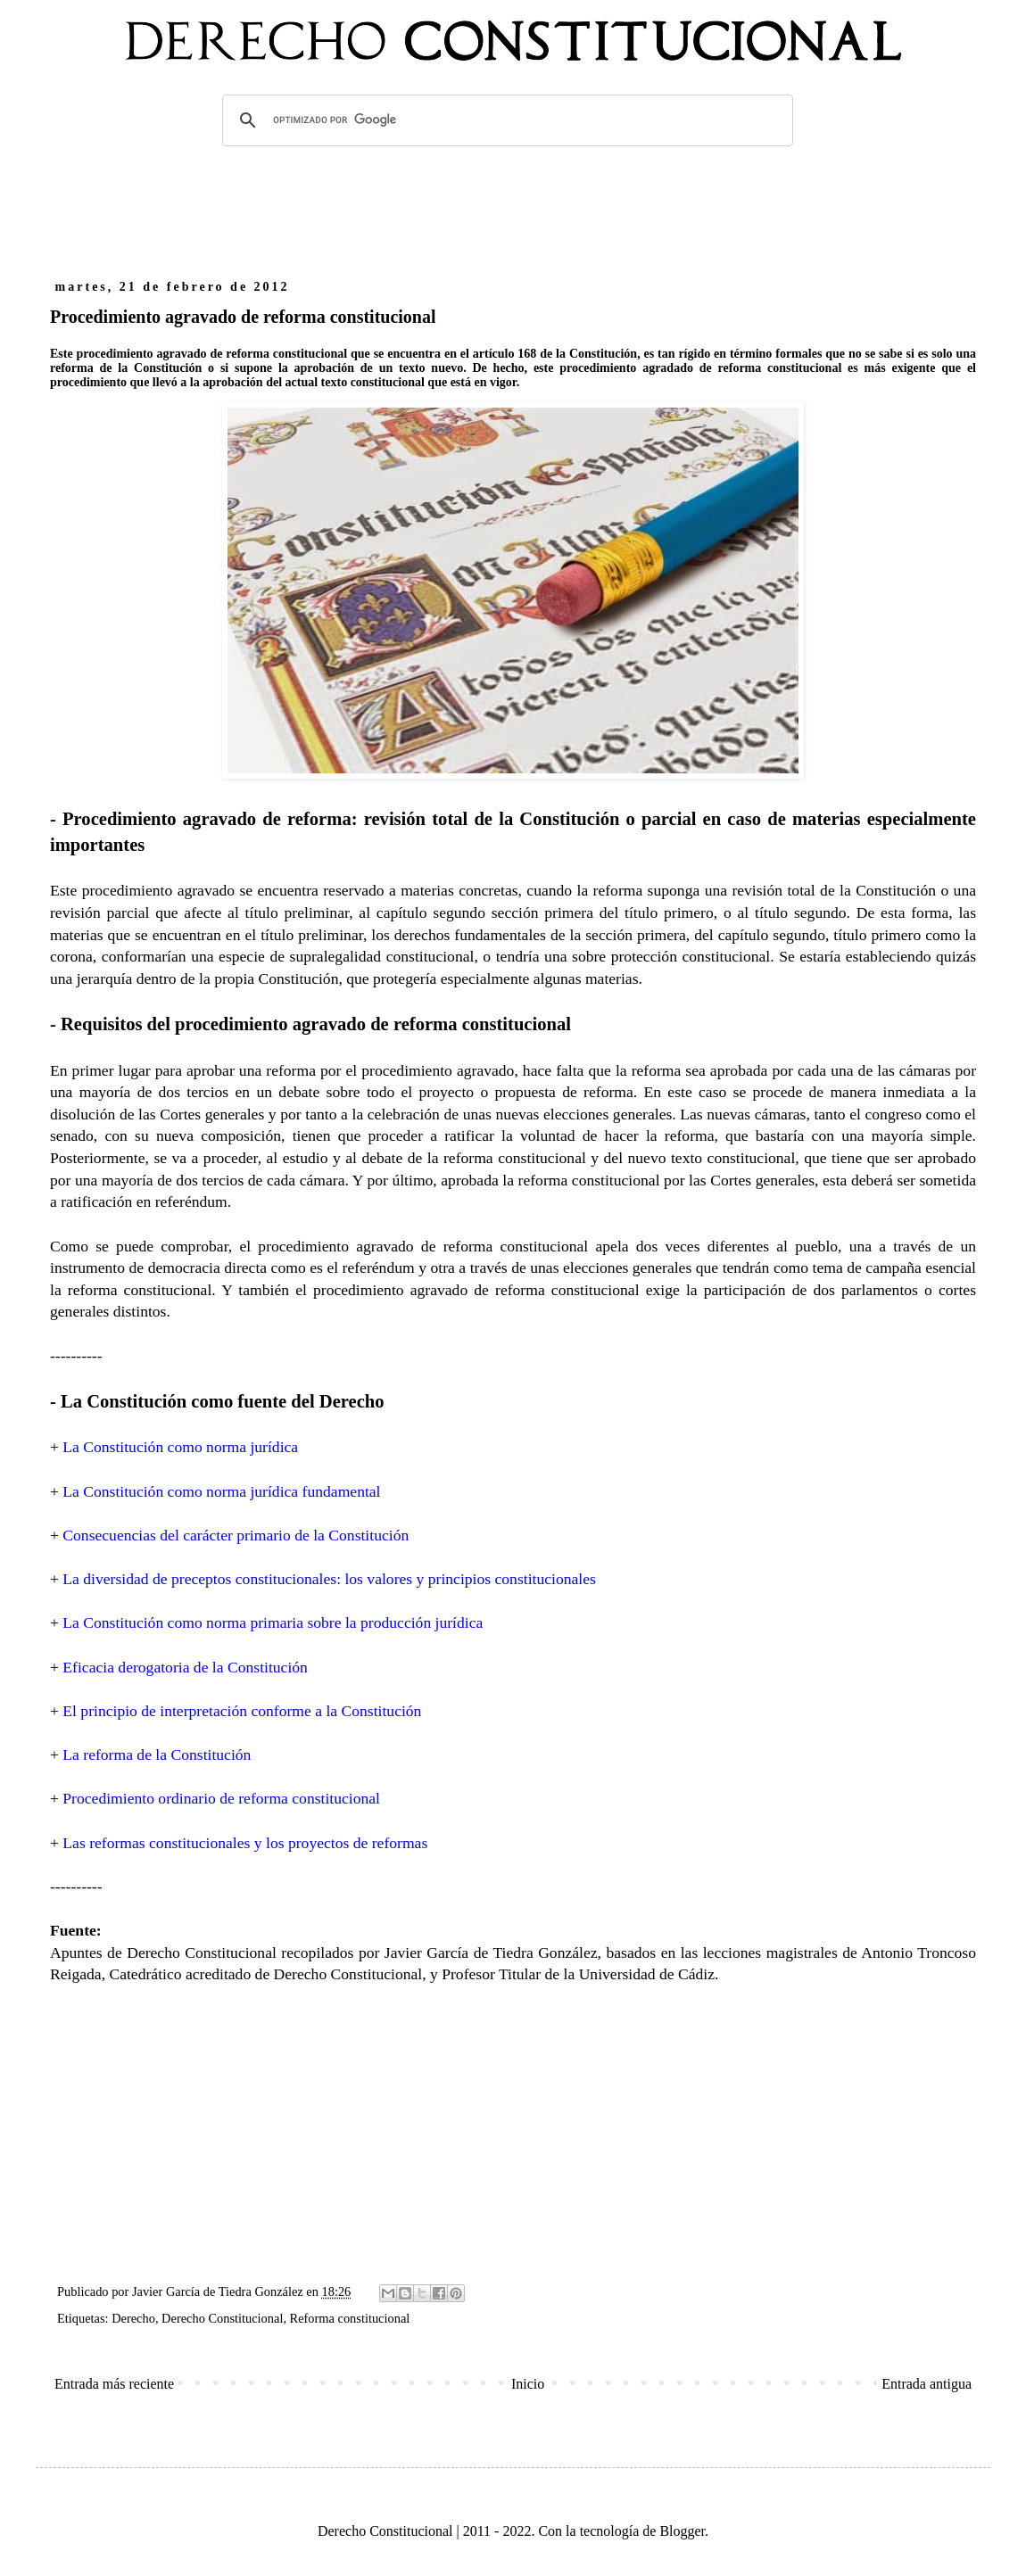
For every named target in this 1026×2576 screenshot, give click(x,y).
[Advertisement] (513, 208)
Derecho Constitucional (222, 2318)
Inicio (527, 2383)
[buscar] (505, 120)
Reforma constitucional (350, 2318)
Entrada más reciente (114, 2383)
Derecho (133, 2318)
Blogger (682, 2531)
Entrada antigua (926, 2383)
